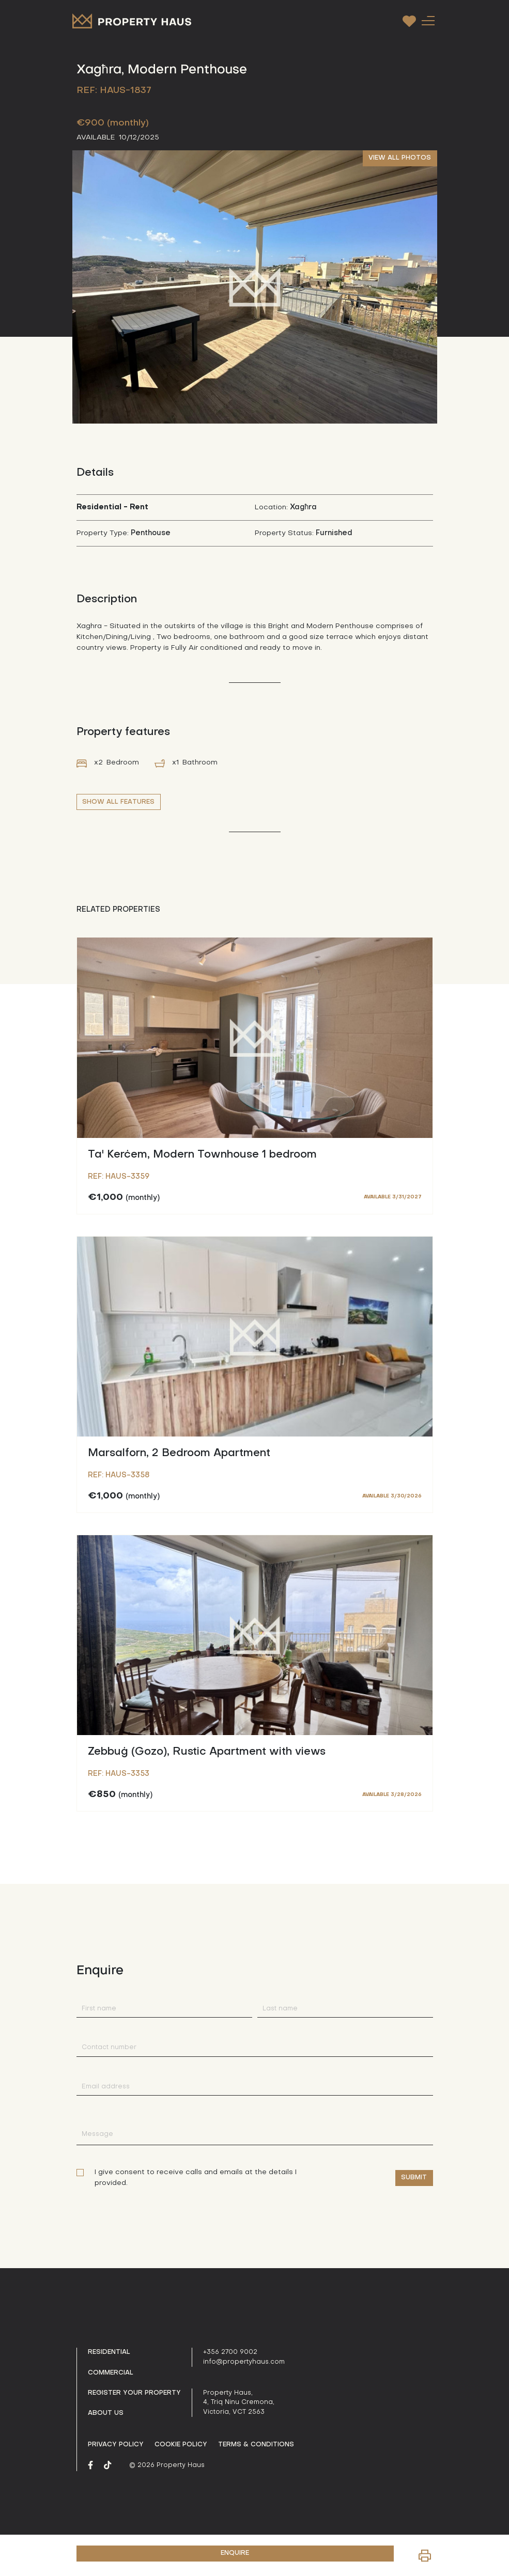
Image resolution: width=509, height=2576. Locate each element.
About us (106, 2413)
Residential (109, 2352)
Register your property (134, 2393)
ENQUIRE (235, 2553)
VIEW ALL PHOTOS (399, 158)
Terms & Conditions (256, 2445)
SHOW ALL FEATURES (118, 802)
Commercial (110, 2373)
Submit (414, 2178)
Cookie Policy (181, 2445)
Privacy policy (116, 2445)
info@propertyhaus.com (244, 2362)
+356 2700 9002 (230, 2352)
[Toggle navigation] (428, 20)
